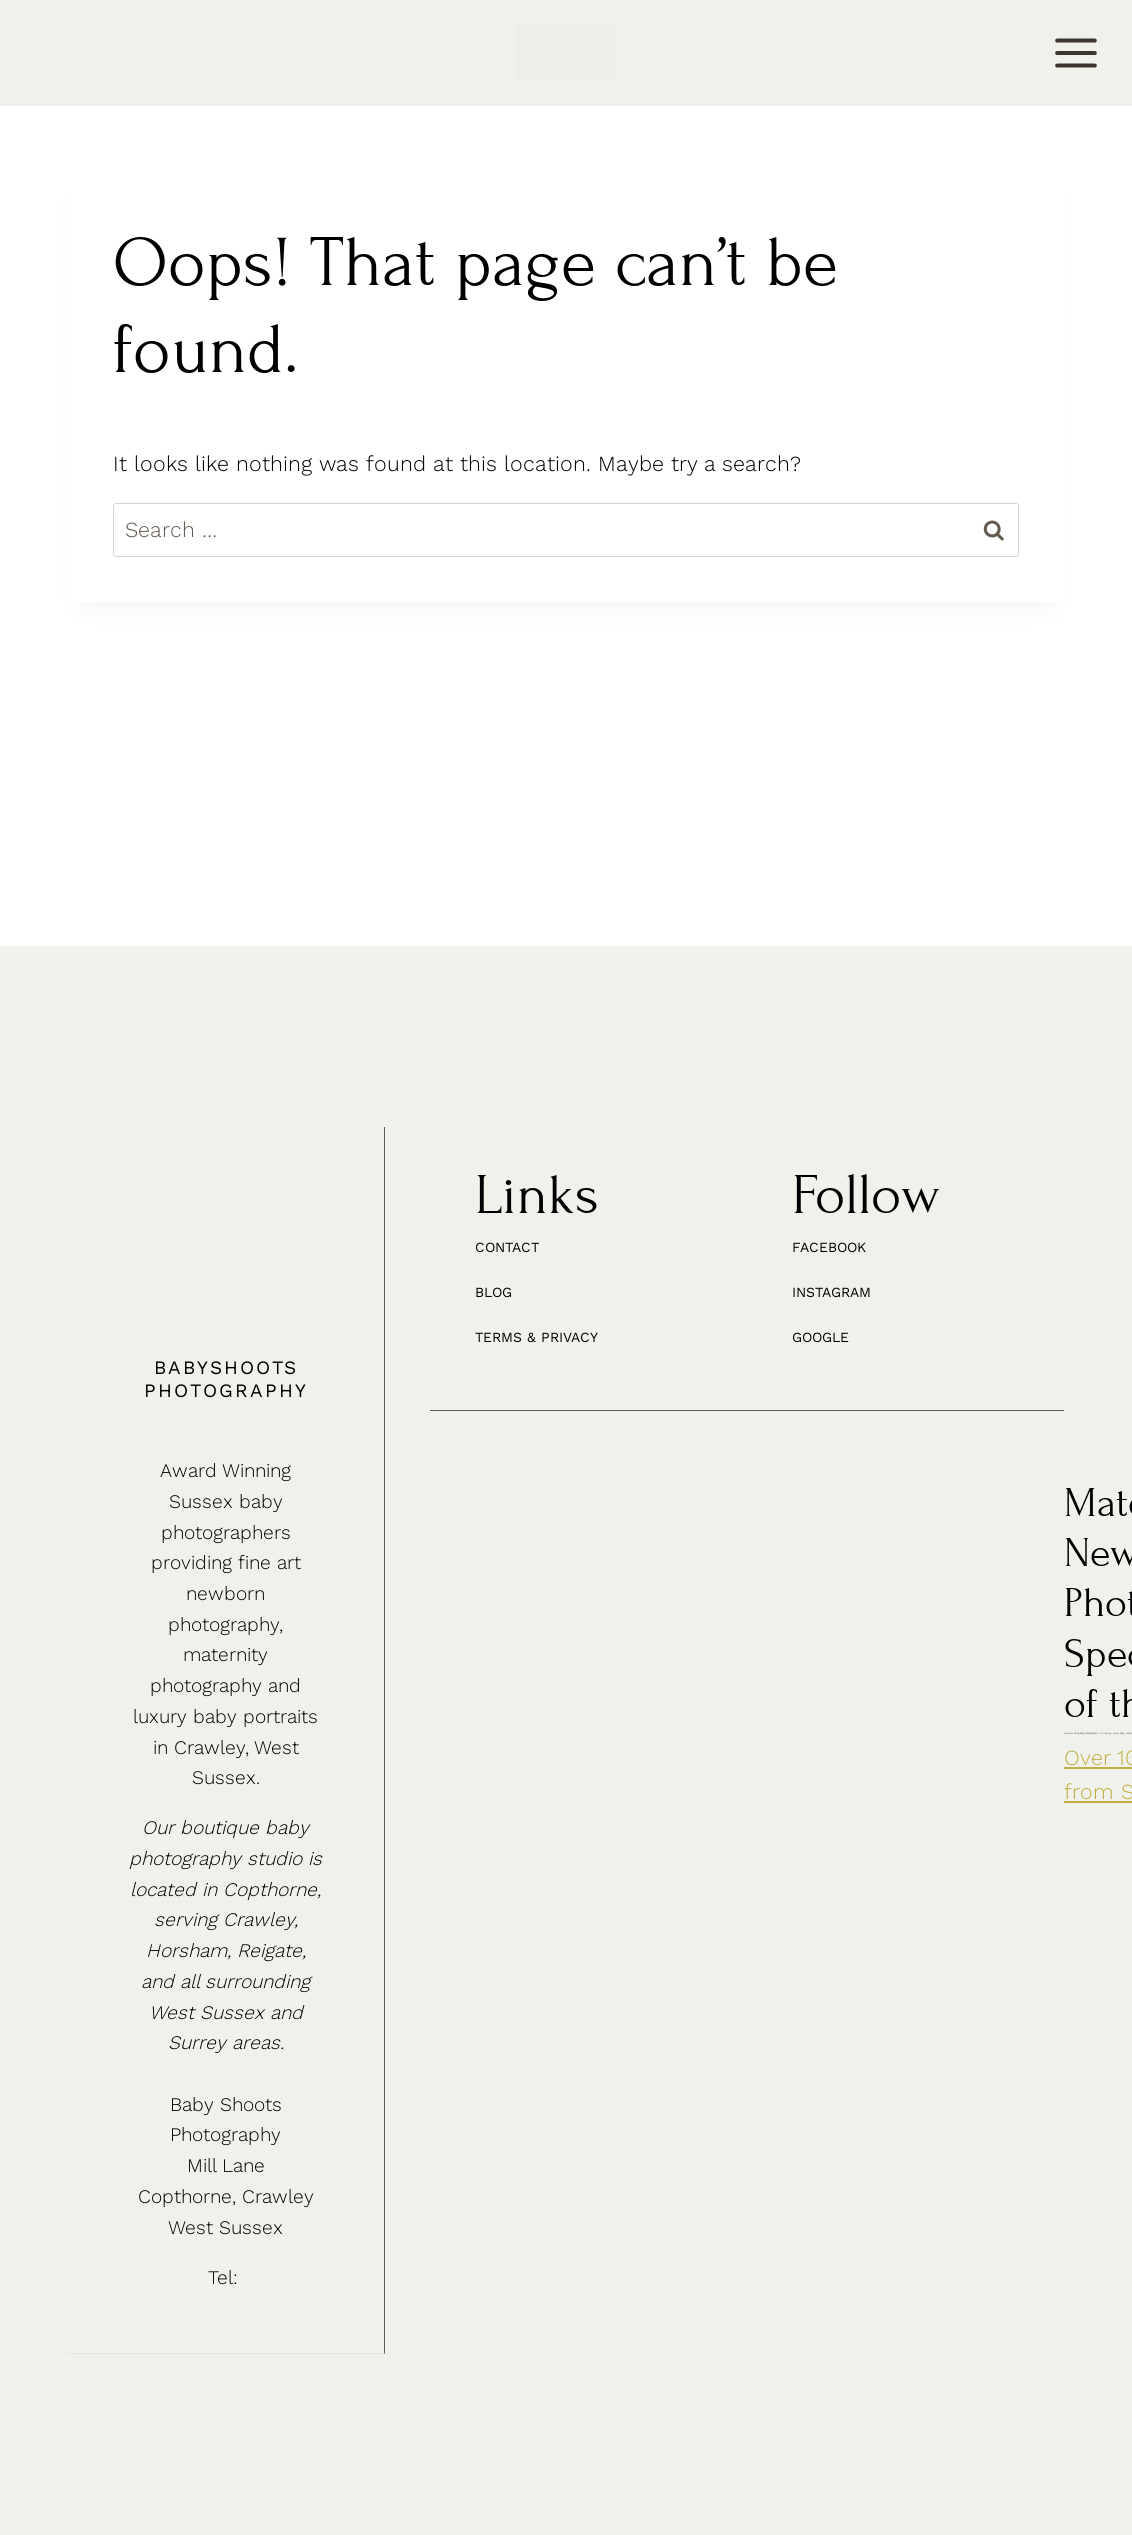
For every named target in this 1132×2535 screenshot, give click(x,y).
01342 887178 (245, 2269)
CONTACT (67, 55)
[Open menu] (1076, 53)
